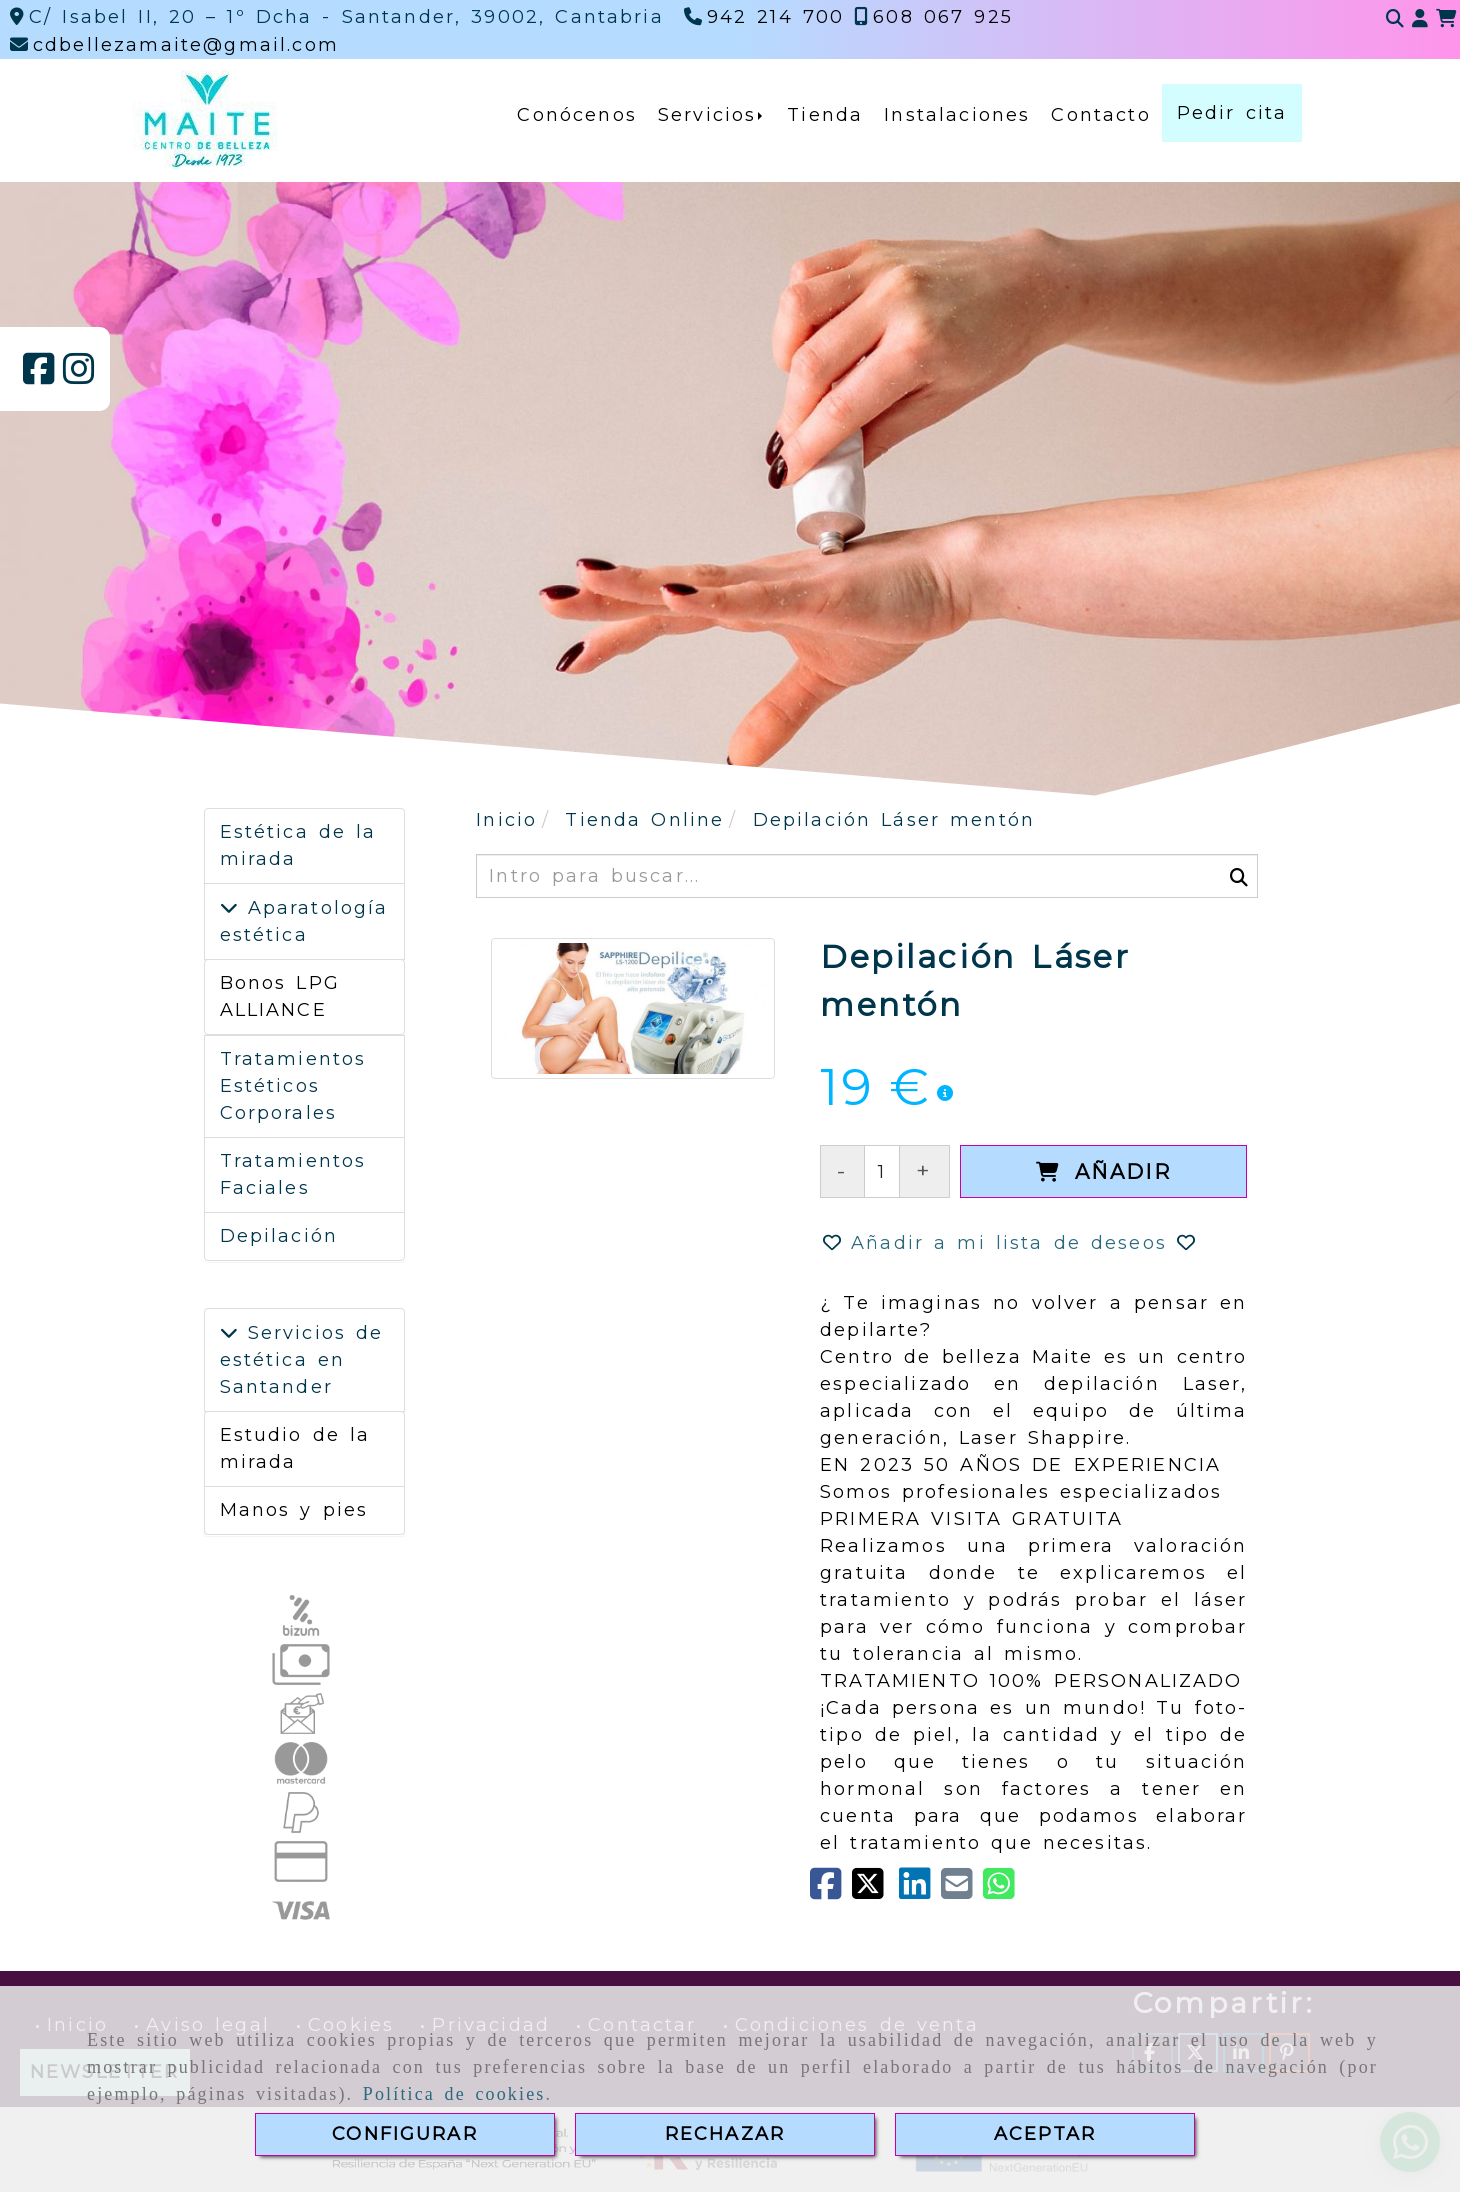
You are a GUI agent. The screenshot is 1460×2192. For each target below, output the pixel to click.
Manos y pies (294, 1510)
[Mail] (962, 1891)
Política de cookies (454, 2094)
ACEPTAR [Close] (1045, 2134)
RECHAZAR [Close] (725, 2134)
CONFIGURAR (405, 2134)
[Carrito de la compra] (1446, 19)
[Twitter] (875, 1891)
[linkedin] (920, 1891)
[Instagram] (79, 376)
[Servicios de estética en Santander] (229, 1333)
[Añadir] (1103, 1171)
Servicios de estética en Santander (302, 1360)
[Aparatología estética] (229, 908)
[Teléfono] (764, 17)
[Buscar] (1395, 19)
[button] (1420, 19)
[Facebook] (39, 376)
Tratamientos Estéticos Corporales (293, 1086)
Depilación (279, 1236)
